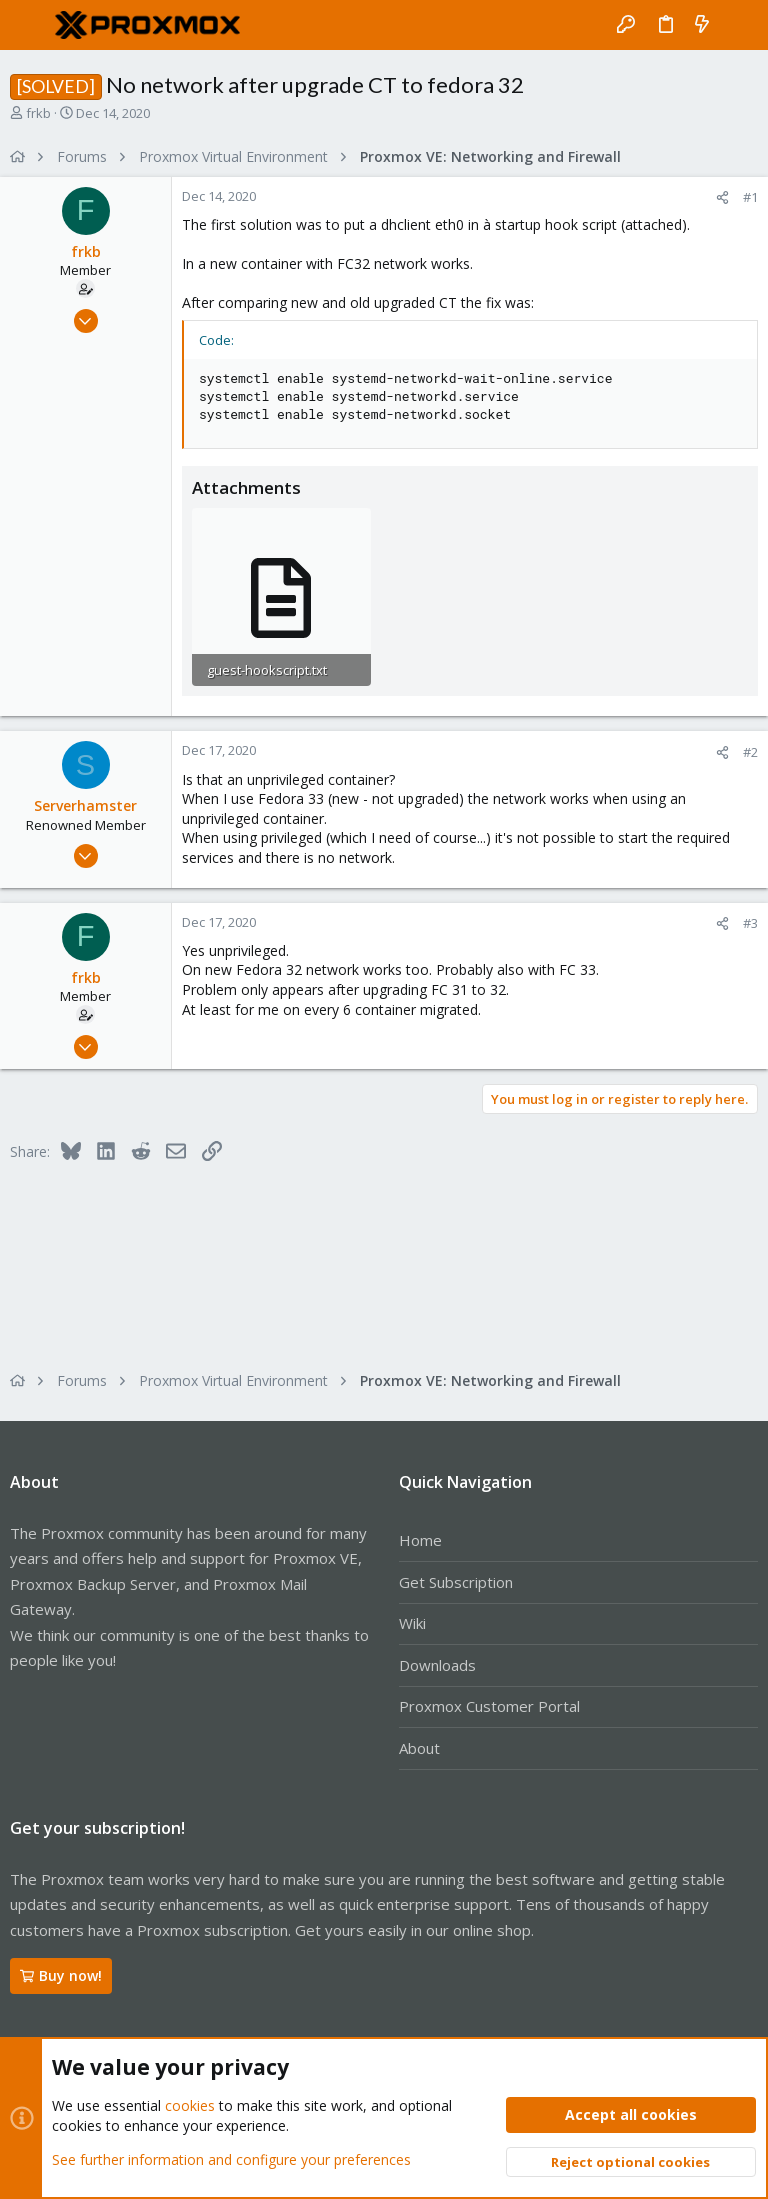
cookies (190, 2105)
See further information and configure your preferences (231, 2158)
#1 (750, 197)
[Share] (722, 197)
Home (420, 1540)
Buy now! (61, 1975)
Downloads (437, 1665)
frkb (38, 113)
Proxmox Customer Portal (489, 1706)
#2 (750, 752)
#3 (750, 923)
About (419, 1748)
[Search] (738, 25)
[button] (30, 25)
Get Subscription (456, 1582)
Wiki (412, 1623)
